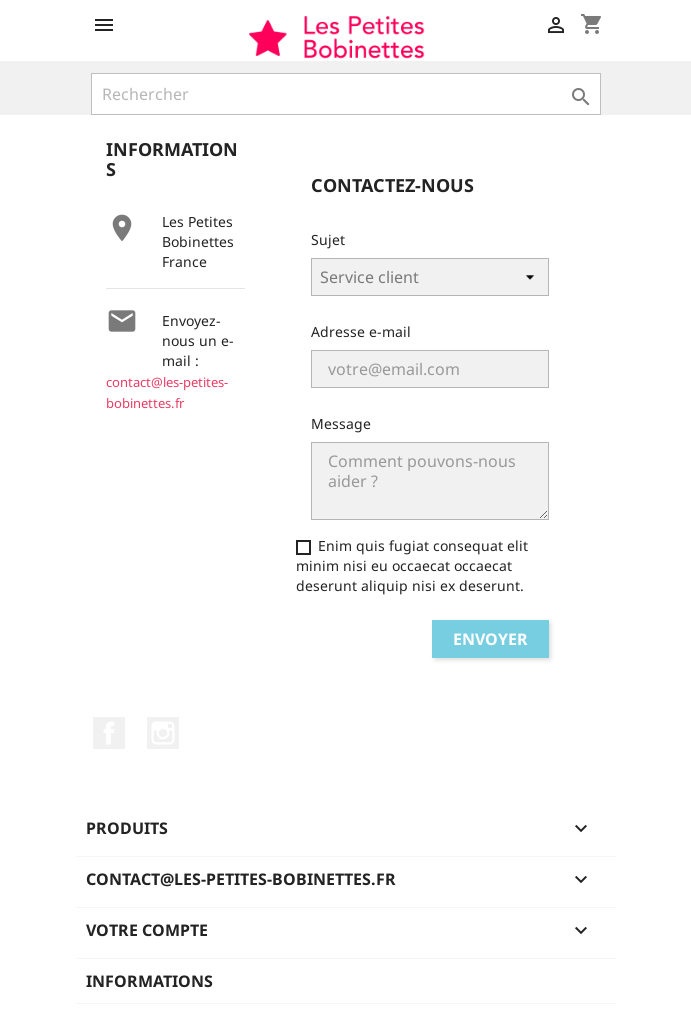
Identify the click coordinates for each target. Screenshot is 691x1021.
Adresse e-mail (361, 331)
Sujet (328, 239)
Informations (149, 981)
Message (341, 423)
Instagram (163, 733)
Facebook (109, 733)
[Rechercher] (346, 94)
